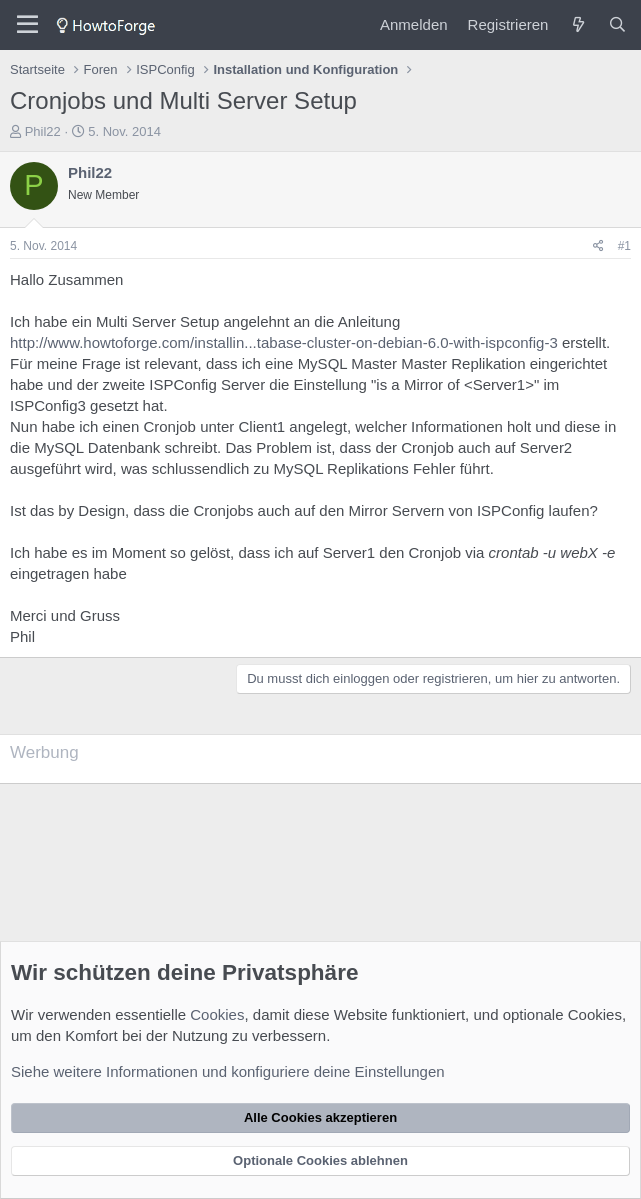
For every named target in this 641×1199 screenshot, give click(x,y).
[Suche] (617, 24)
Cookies (217, 1014)
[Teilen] (598, 246)
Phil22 (43, 131)
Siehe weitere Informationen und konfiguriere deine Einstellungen (228, 1071)
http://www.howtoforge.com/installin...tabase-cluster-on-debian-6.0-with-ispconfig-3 (284, 342)
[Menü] (27, 25)
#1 (624, 246)
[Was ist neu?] (577, 24)
